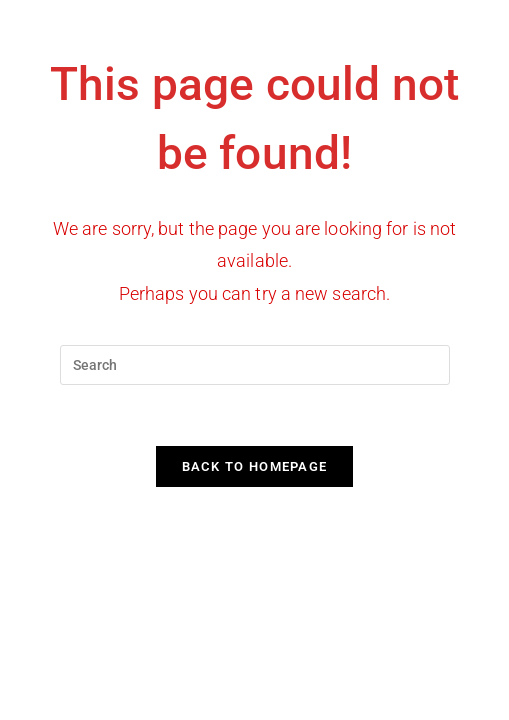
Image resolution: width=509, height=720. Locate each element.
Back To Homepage (255, 466)
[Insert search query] (255, 365)
